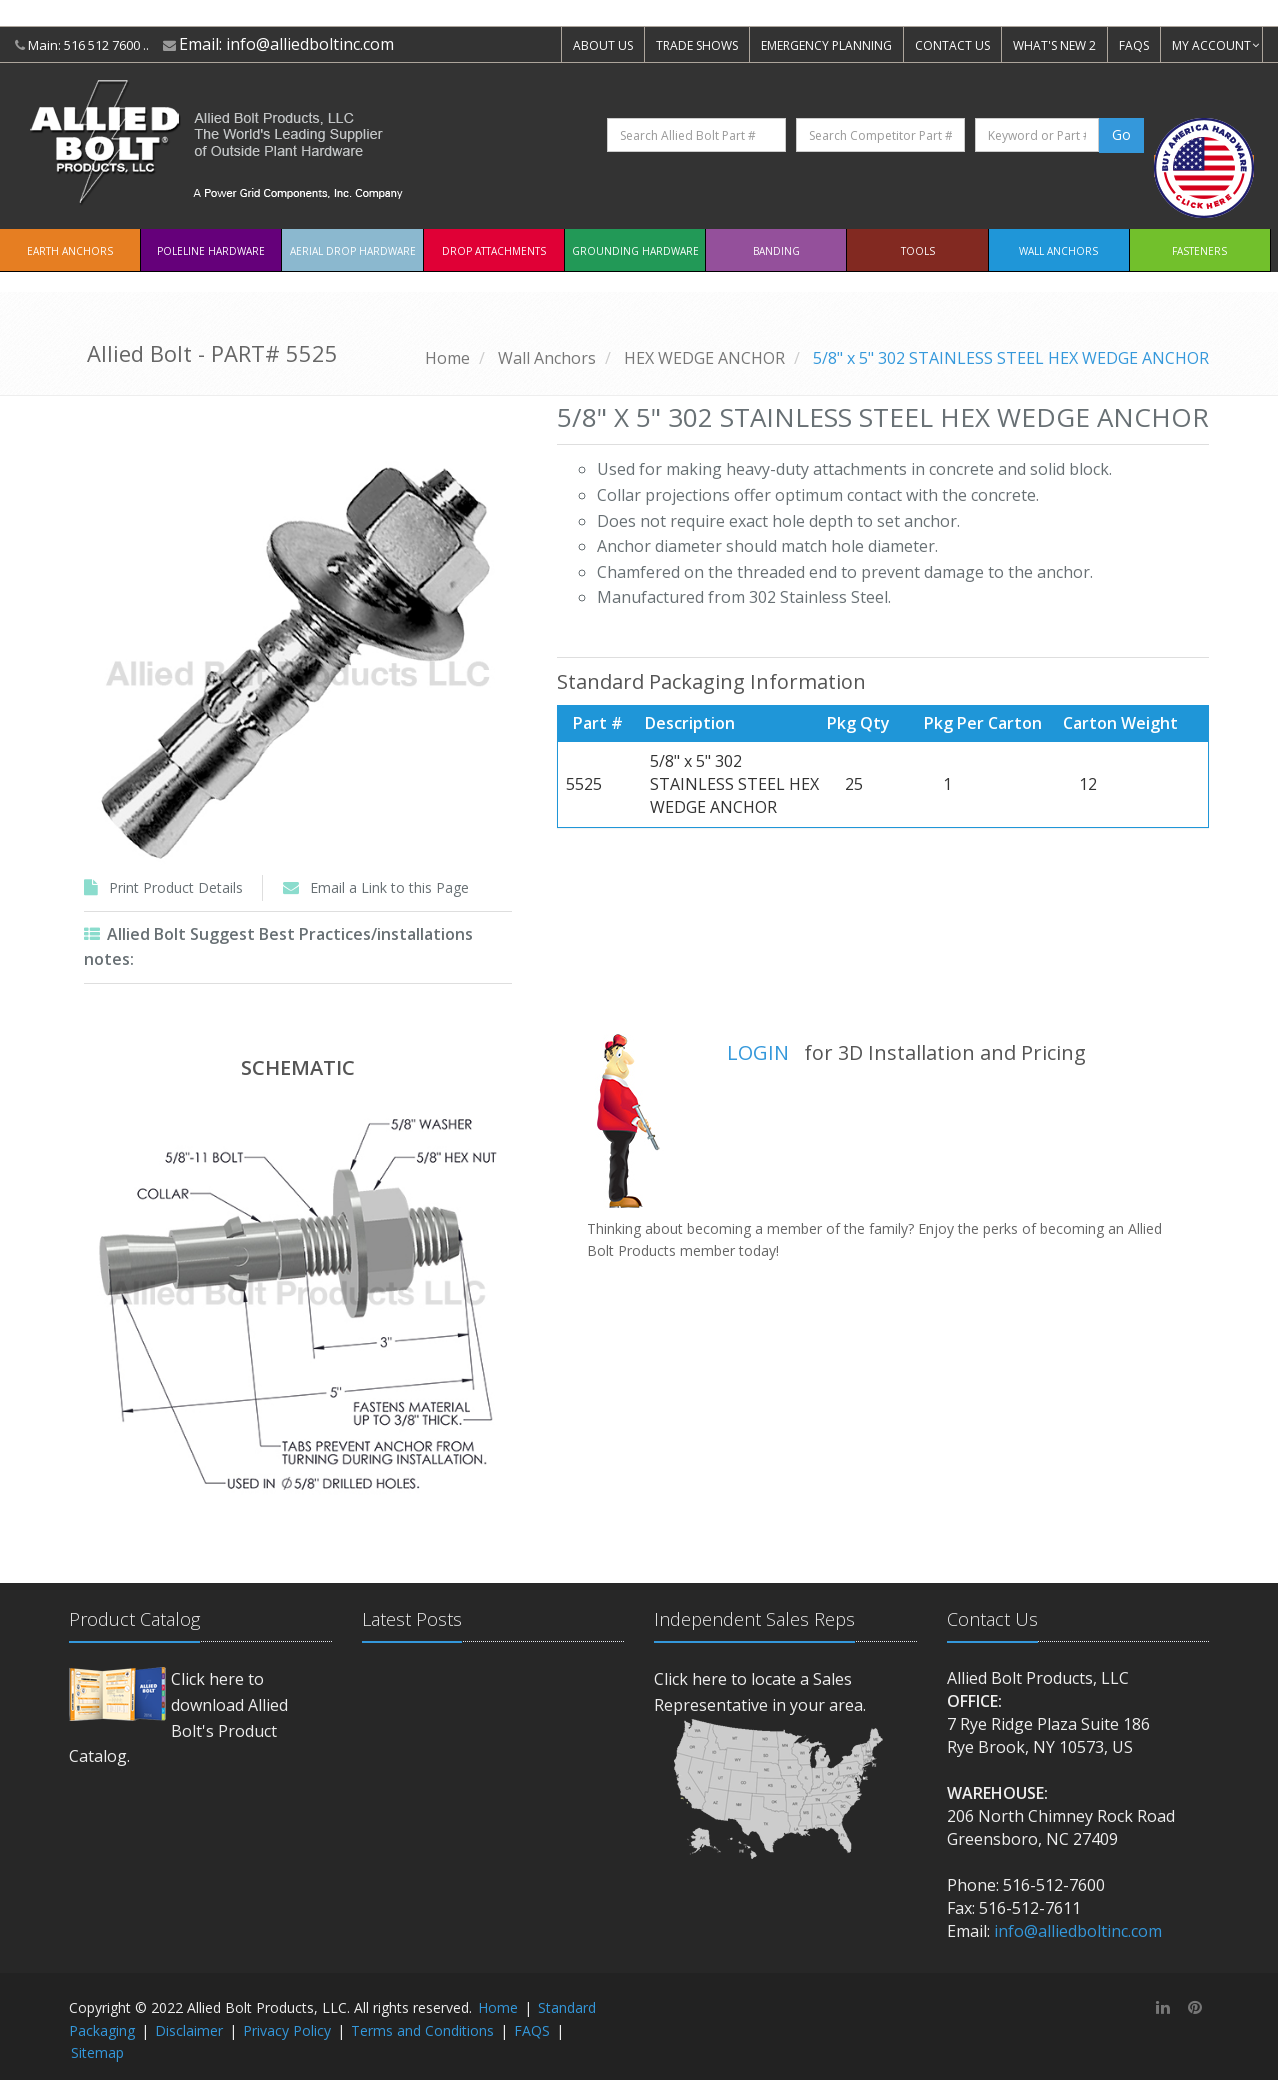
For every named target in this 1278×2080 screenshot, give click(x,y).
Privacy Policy (287, 2030)
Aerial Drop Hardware (353, 251)
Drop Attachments (494, 251)
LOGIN (758, 1052)
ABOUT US (603, 45)
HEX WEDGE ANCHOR (704, 358)
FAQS (1134, 45)
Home (447, 358)
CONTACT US (952, 45)
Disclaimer (189, 2030)
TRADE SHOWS (697, 45)
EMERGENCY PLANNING (826, 45)
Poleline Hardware (211, 251)
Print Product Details (176, 887)
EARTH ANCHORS (70, 251)
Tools (918, 251)
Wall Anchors (1058, 251)
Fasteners (1199, 251)
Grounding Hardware (635, 251)
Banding (776, 251)
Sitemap (97, 2052)
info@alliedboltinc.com (310, 44)
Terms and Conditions (422, 2030)
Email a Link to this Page (389, 887)
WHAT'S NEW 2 (1054, 45)
